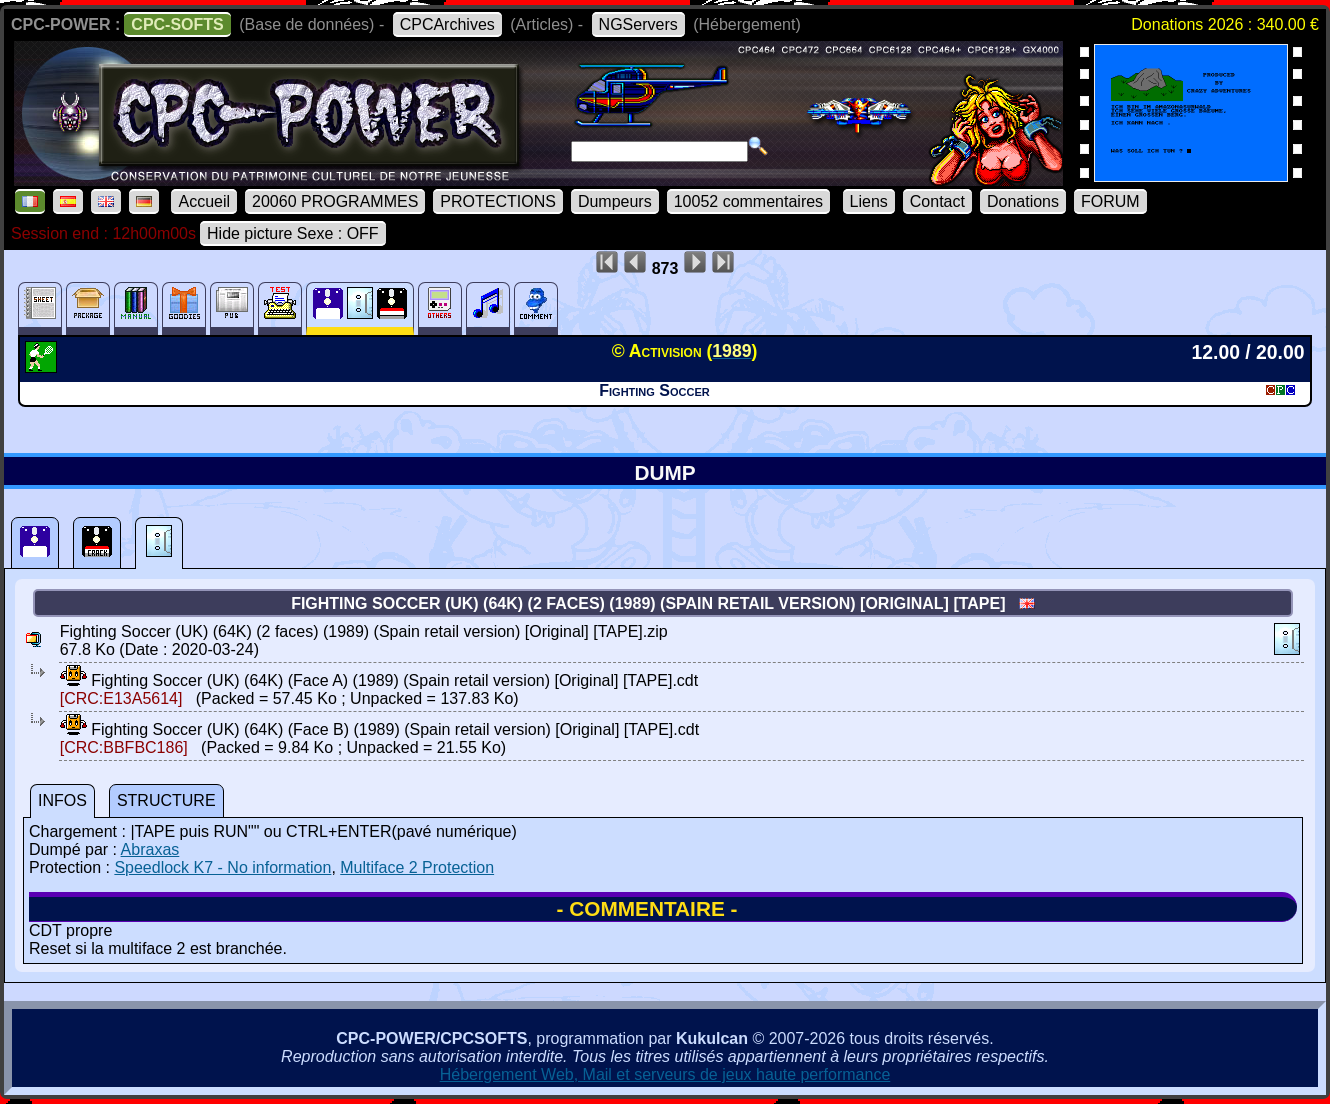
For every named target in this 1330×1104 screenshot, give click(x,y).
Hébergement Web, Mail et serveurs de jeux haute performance (665, 1074)
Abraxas (150, 849)
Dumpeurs (615, 201)
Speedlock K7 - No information (222, 867)
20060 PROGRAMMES (335, 201)
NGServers (638, 24)
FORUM (1110, 201)
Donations (1023, 201)
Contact (937, 201)
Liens (869, 201)
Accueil (204, 201)
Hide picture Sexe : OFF (293, 233)
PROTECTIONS (498, 201)
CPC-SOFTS (177, 24)
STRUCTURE (166, 800)
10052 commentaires (748, 201)
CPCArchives (447, 24)
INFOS (62, 800)
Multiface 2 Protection (417, 867)
